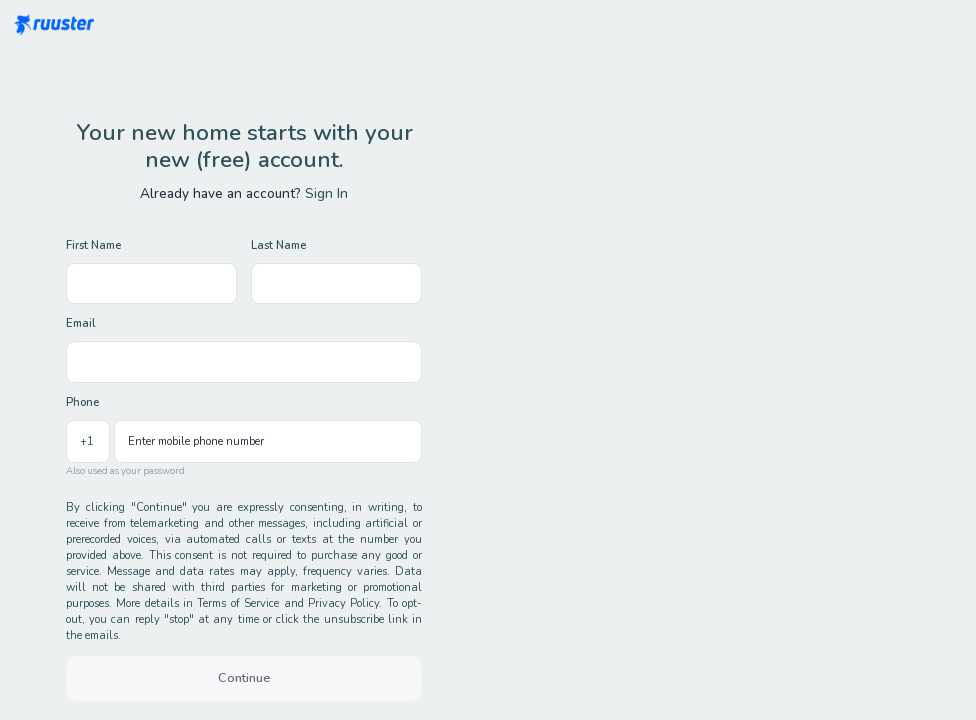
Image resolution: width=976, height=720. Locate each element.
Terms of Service (238, 603)
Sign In (326, 193)
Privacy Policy (343, 603)
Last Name (278, 246)
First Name (93, 246)
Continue (244, 678)
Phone (82, 403)
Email (80, 324)
